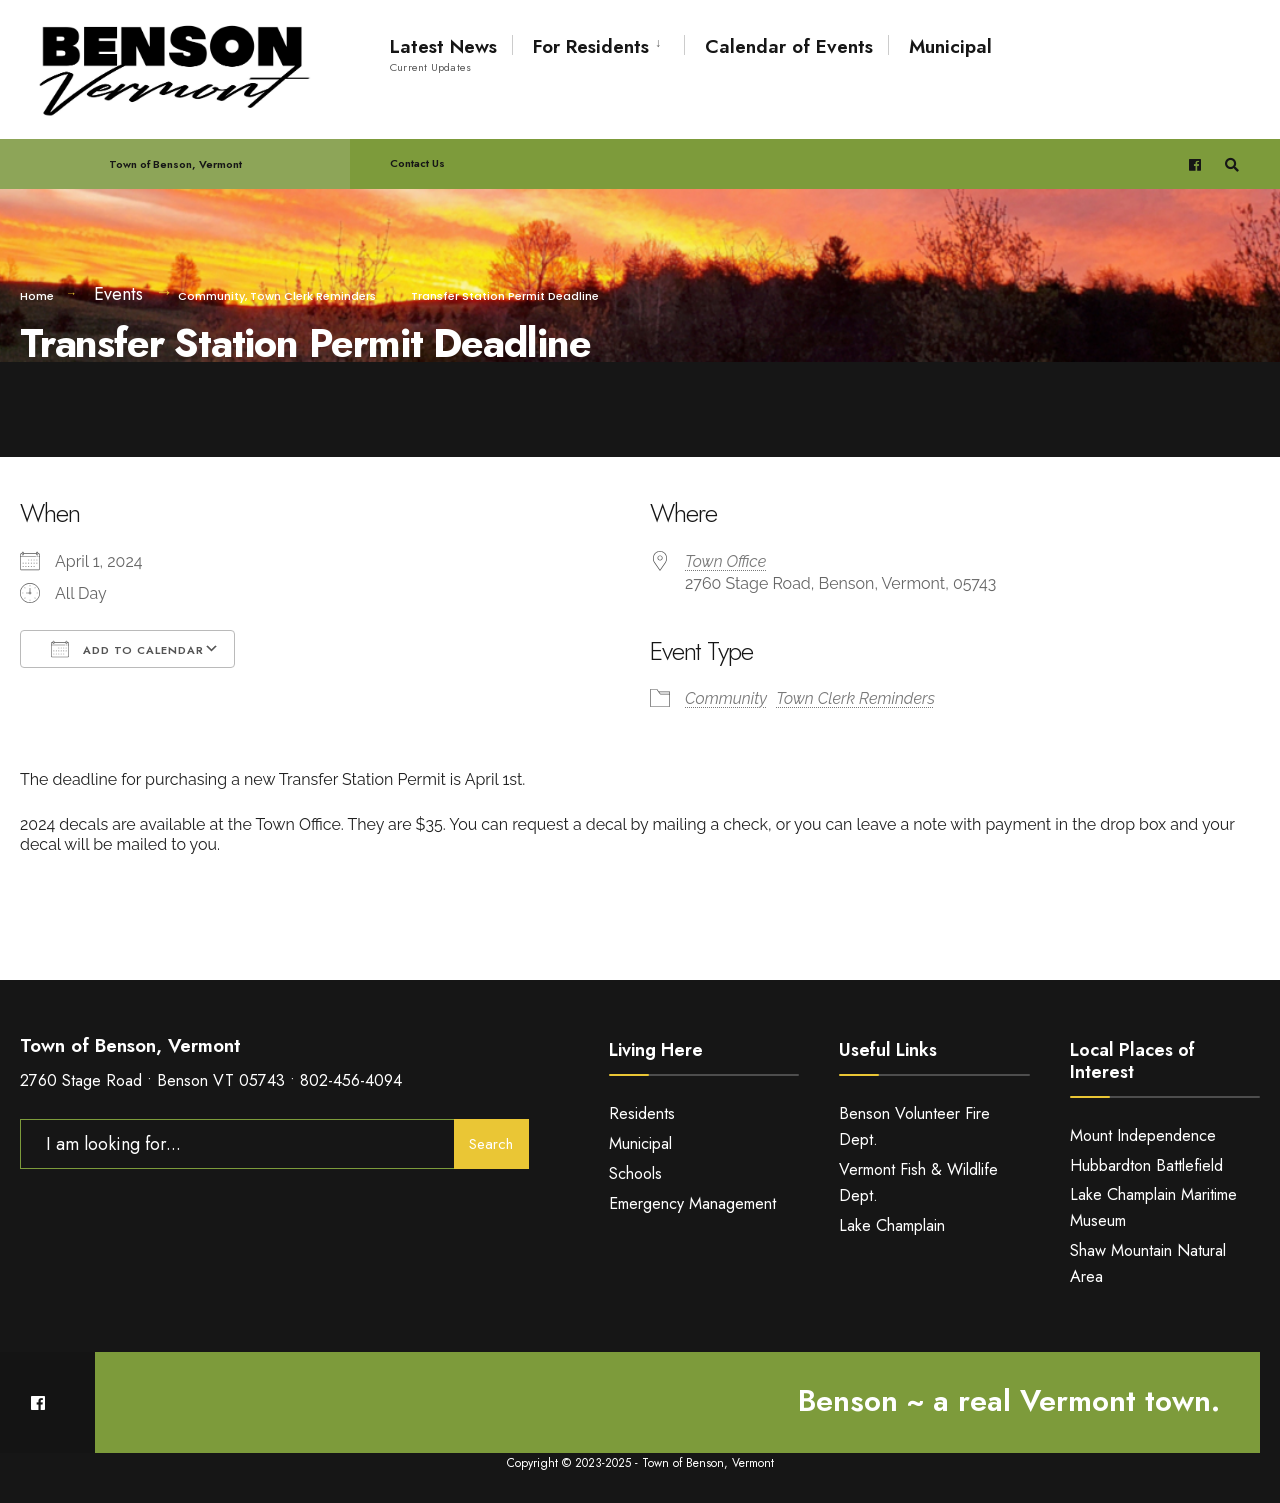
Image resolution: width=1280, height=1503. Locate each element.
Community (211, 296)
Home (37, 296)
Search (491, 1144)
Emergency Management (692, 1203)
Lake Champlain (892, 1225)
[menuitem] (598, 43)
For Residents (591, 46)
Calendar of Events (789, 46)
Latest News (443, 54)
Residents (642, 1113)
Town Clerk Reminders (313, 296)
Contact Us (417, 163)
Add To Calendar (127, 649)
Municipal (950, 46)
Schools (635, 1173)
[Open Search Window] (1232, 164)
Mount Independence (1143, 1135)
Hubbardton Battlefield (1146, 1165)
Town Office (725, 561)
